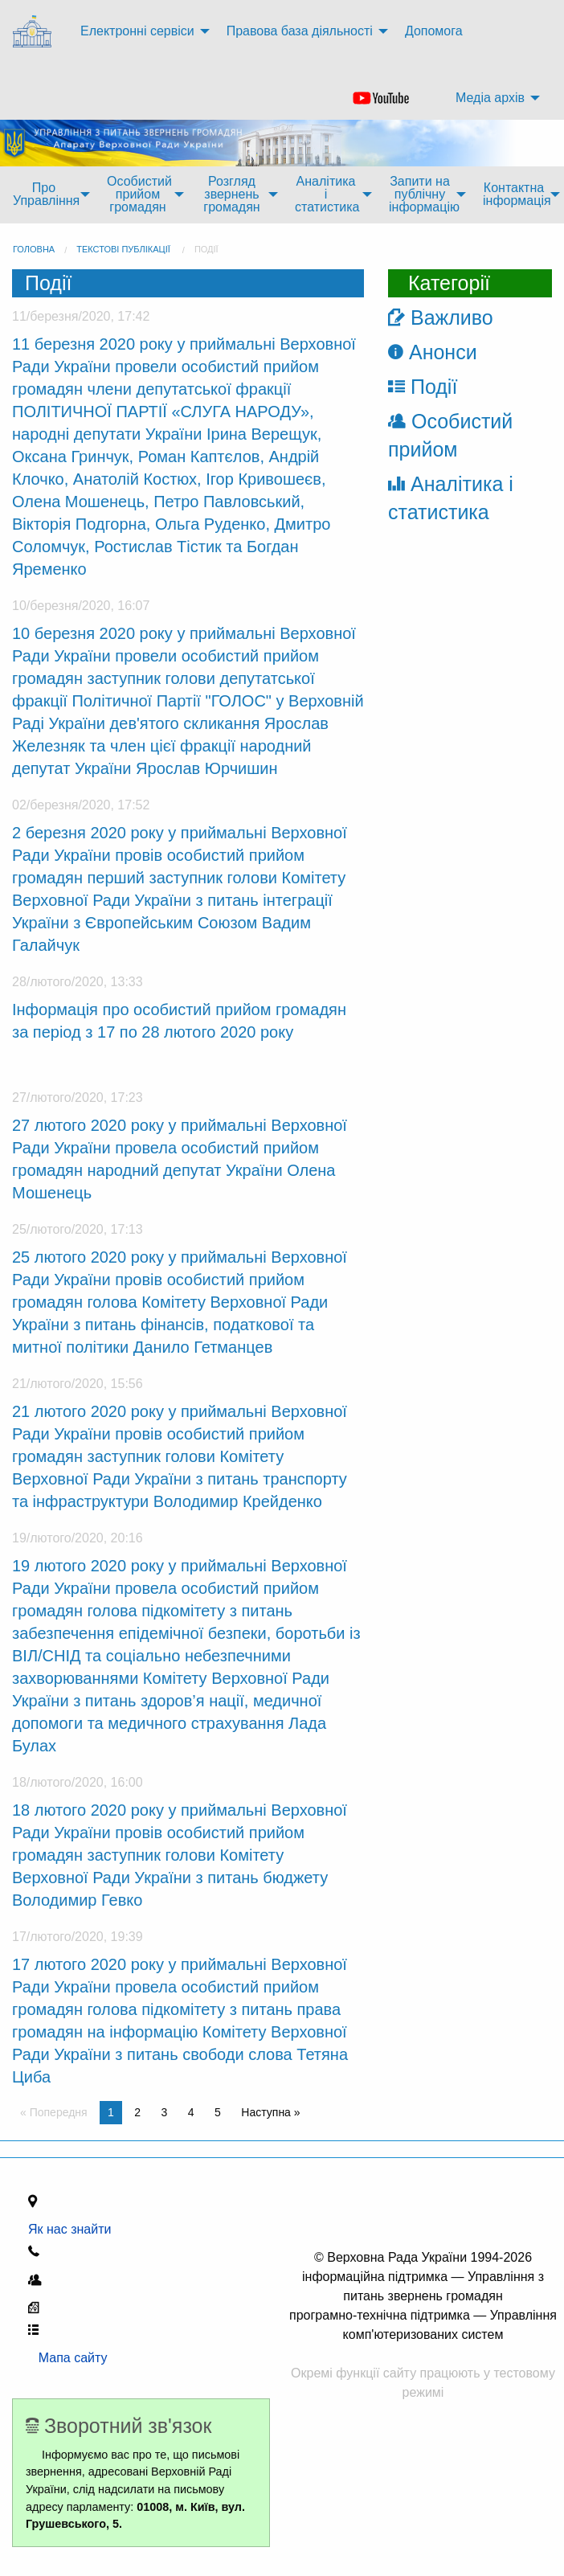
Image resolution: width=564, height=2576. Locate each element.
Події (206, 249)
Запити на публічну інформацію (424, 194)
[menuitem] (33, 31)
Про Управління (46, 194)
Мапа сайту (68, 2358)
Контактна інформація (517, 194)
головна (34, 249)
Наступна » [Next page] (270, 2112)
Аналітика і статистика (327, 194)
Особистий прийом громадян (139, 194)
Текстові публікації (123, 249)
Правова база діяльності (300, 31)
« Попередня (54, 2112)
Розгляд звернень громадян (231, 194)
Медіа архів (490, 97)
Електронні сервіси (137, 31)
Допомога (434, 31)
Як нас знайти (73, 2229)
